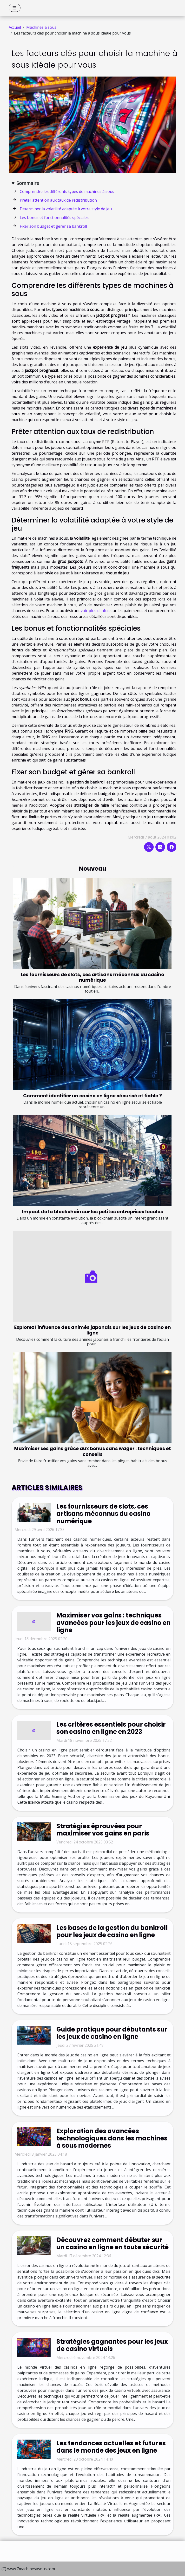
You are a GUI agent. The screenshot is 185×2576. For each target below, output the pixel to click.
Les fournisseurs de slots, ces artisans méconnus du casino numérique (92, 977)
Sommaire (27, 183)
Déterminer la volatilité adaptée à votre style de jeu (66, 209)
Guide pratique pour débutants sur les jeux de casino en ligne (111, 2033)
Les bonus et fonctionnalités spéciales (54, 217)
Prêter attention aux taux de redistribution (58, 200)
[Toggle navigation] (14, 8)
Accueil (15, 27)
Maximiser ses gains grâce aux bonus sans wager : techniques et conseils (92, 1451)
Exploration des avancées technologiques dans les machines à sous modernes (111, 2138)
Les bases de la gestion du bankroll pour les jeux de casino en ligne (112, 1931)
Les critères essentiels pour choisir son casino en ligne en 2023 (111, 1728)
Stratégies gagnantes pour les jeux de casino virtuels (112, 2345)
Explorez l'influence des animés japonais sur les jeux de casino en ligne (92, 1330)
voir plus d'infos (95, 610)
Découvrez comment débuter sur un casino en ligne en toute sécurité (112, 2243)
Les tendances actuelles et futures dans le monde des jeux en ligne (111, 2447)
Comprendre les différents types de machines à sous (67, 191)
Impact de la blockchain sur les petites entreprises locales (92, 1211)
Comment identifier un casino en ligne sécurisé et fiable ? (92, 1096)
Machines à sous (41, 27)
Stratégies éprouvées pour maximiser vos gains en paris (102, 1830)
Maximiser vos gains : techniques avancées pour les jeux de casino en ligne (113, 1622)
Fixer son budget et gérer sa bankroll (53, 226)
